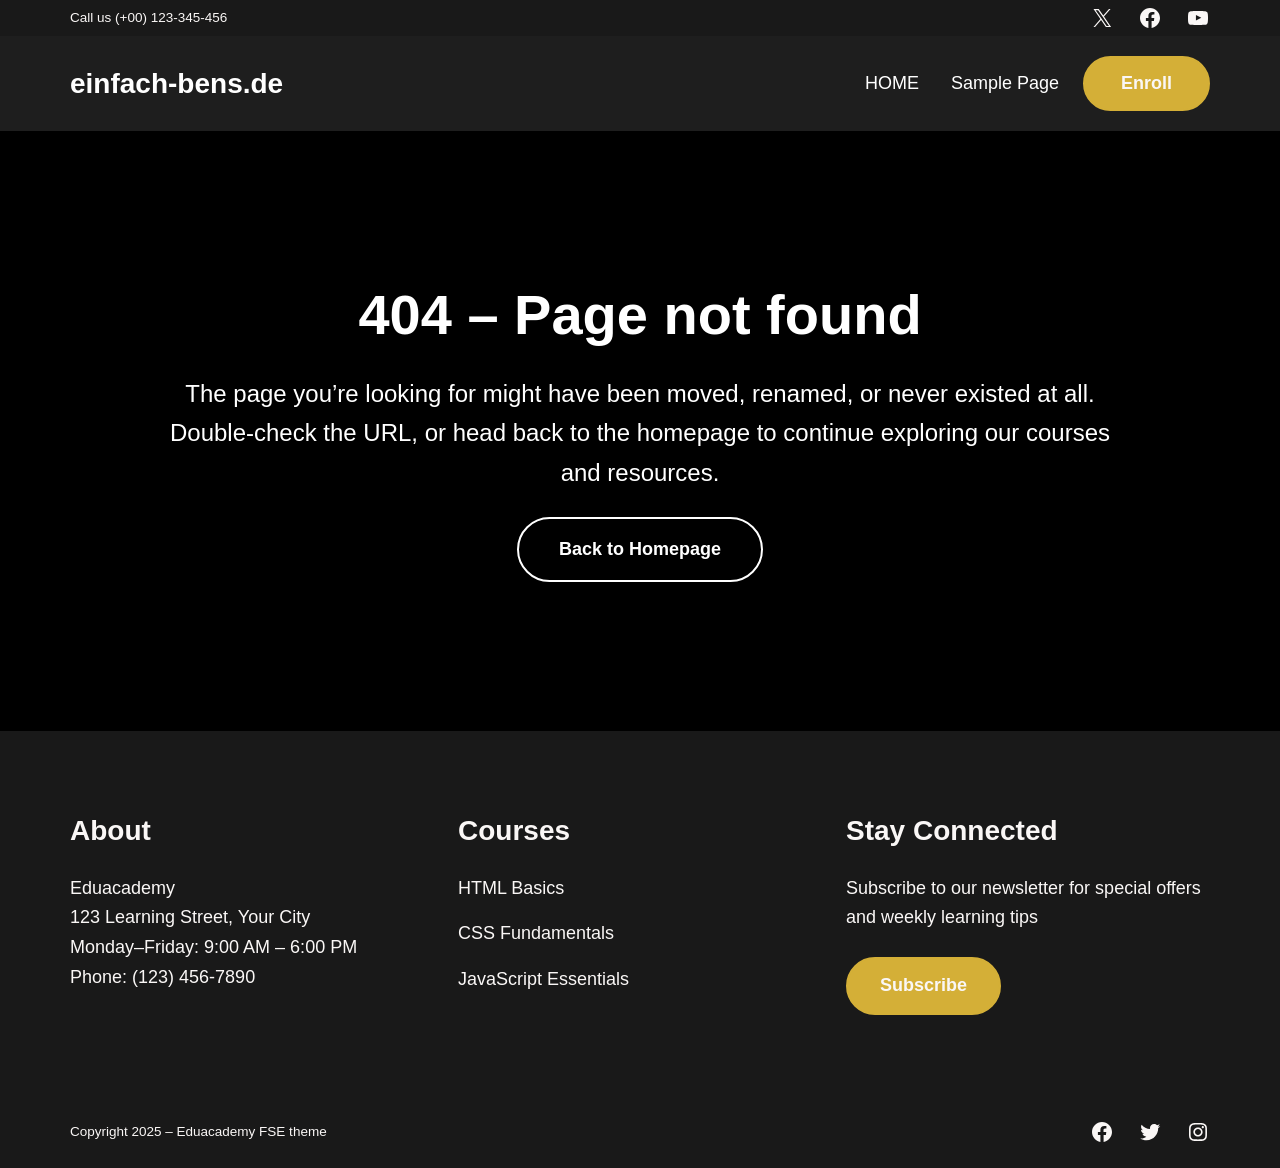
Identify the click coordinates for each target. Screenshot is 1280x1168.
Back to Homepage (640, 549)
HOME (892, 83)
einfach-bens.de (176, 83)
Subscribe (923, 985)
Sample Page (1005, 83)
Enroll (1146, 83)
